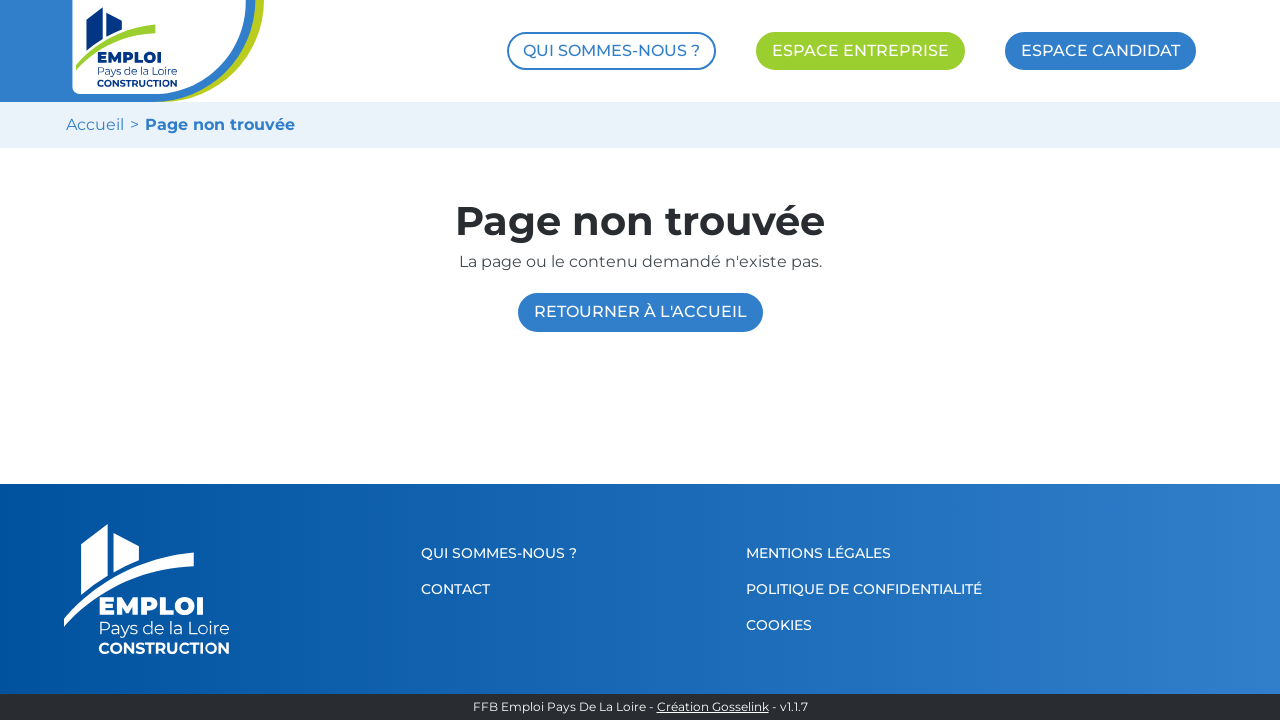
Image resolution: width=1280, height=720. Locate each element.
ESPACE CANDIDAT (1100, 50)
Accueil (95, 125)
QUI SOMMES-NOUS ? (611, 50)
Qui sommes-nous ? (499, 553)
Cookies (779, 625)
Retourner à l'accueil (640, 311)
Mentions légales (818, 553)
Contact (455, 589)
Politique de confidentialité (864, 589)
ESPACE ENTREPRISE (860, 50)
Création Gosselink (713, 707)
